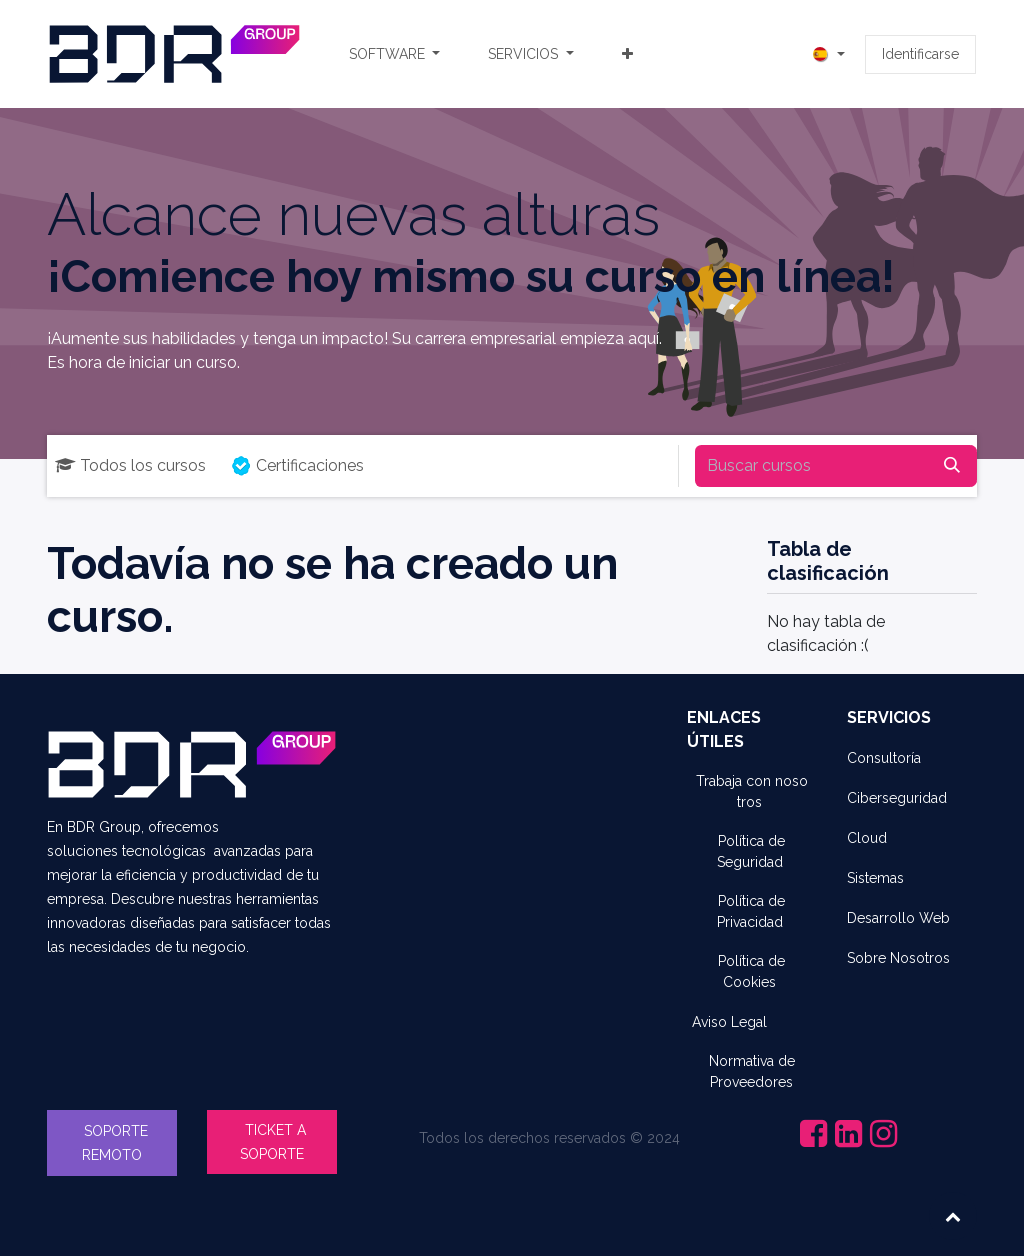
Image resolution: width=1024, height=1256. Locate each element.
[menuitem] (395, 54)
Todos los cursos (130, 465)
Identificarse (920, 54)
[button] (953, 1216)
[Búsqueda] (952, 466)
